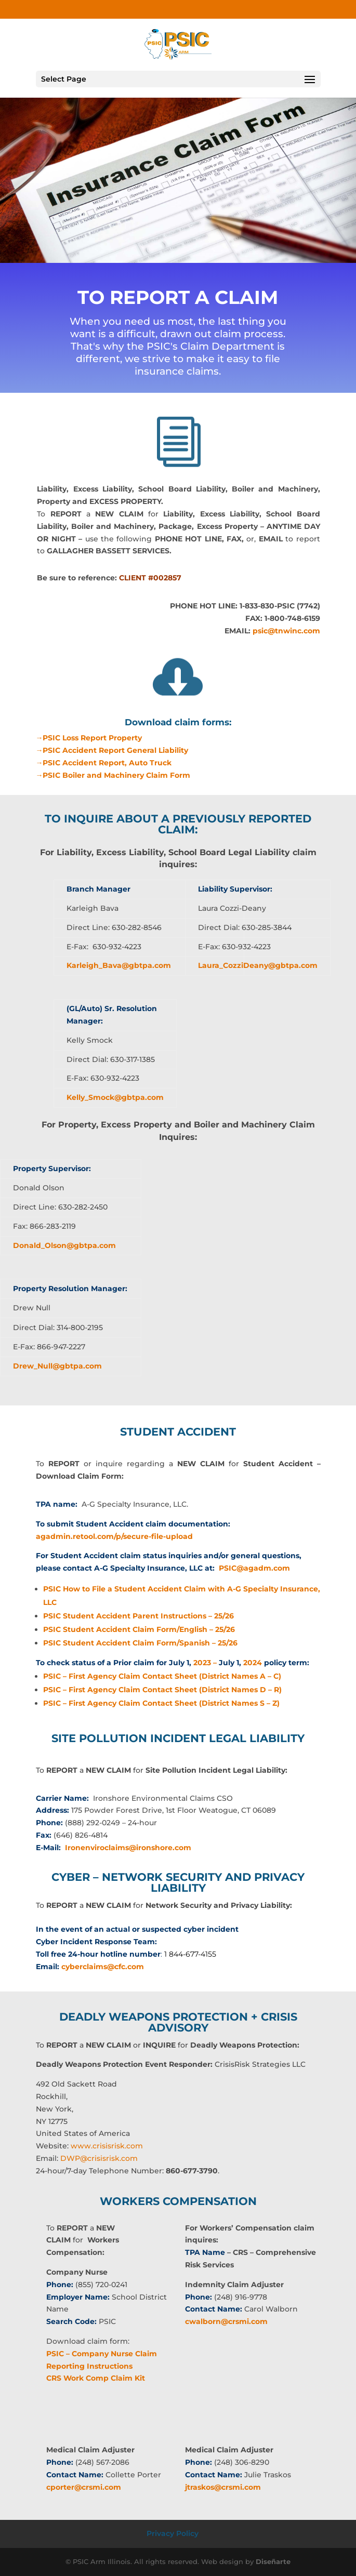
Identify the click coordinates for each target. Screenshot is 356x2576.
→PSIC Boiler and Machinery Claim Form (112, 775)
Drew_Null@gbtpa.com (57, 1366)
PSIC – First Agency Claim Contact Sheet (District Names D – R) (162, 1689)
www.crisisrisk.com (107, 2145)
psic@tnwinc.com (286, 630)
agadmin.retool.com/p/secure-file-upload (114, 1536)
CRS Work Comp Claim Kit (95, 2378)
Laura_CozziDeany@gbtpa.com (258, 965)
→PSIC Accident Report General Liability (111, 750)
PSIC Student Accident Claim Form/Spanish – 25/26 (140, 1643)
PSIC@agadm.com (254, 1568)
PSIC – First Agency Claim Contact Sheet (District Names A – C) (162, 1676)
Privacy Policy (173, 2533)
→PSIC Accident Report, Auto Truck (103, 762)
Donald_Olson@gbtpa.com (64, 1245)
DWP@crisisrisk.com (99, 2158)
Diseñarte (273, 2561)
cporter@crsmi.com (83, 2487)
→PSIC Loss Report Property (88, 737)
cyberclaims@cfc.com (102, 1966)
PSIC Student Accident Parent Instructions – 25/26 (138, 1616)
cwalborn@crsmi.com (226, 2321)
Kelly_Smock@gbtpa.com (115, 1097)
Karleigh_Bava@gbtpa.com (119, 965)
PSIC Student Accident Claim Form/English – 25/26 (139, 1629)
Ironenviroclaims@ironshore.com (128, 1847)
